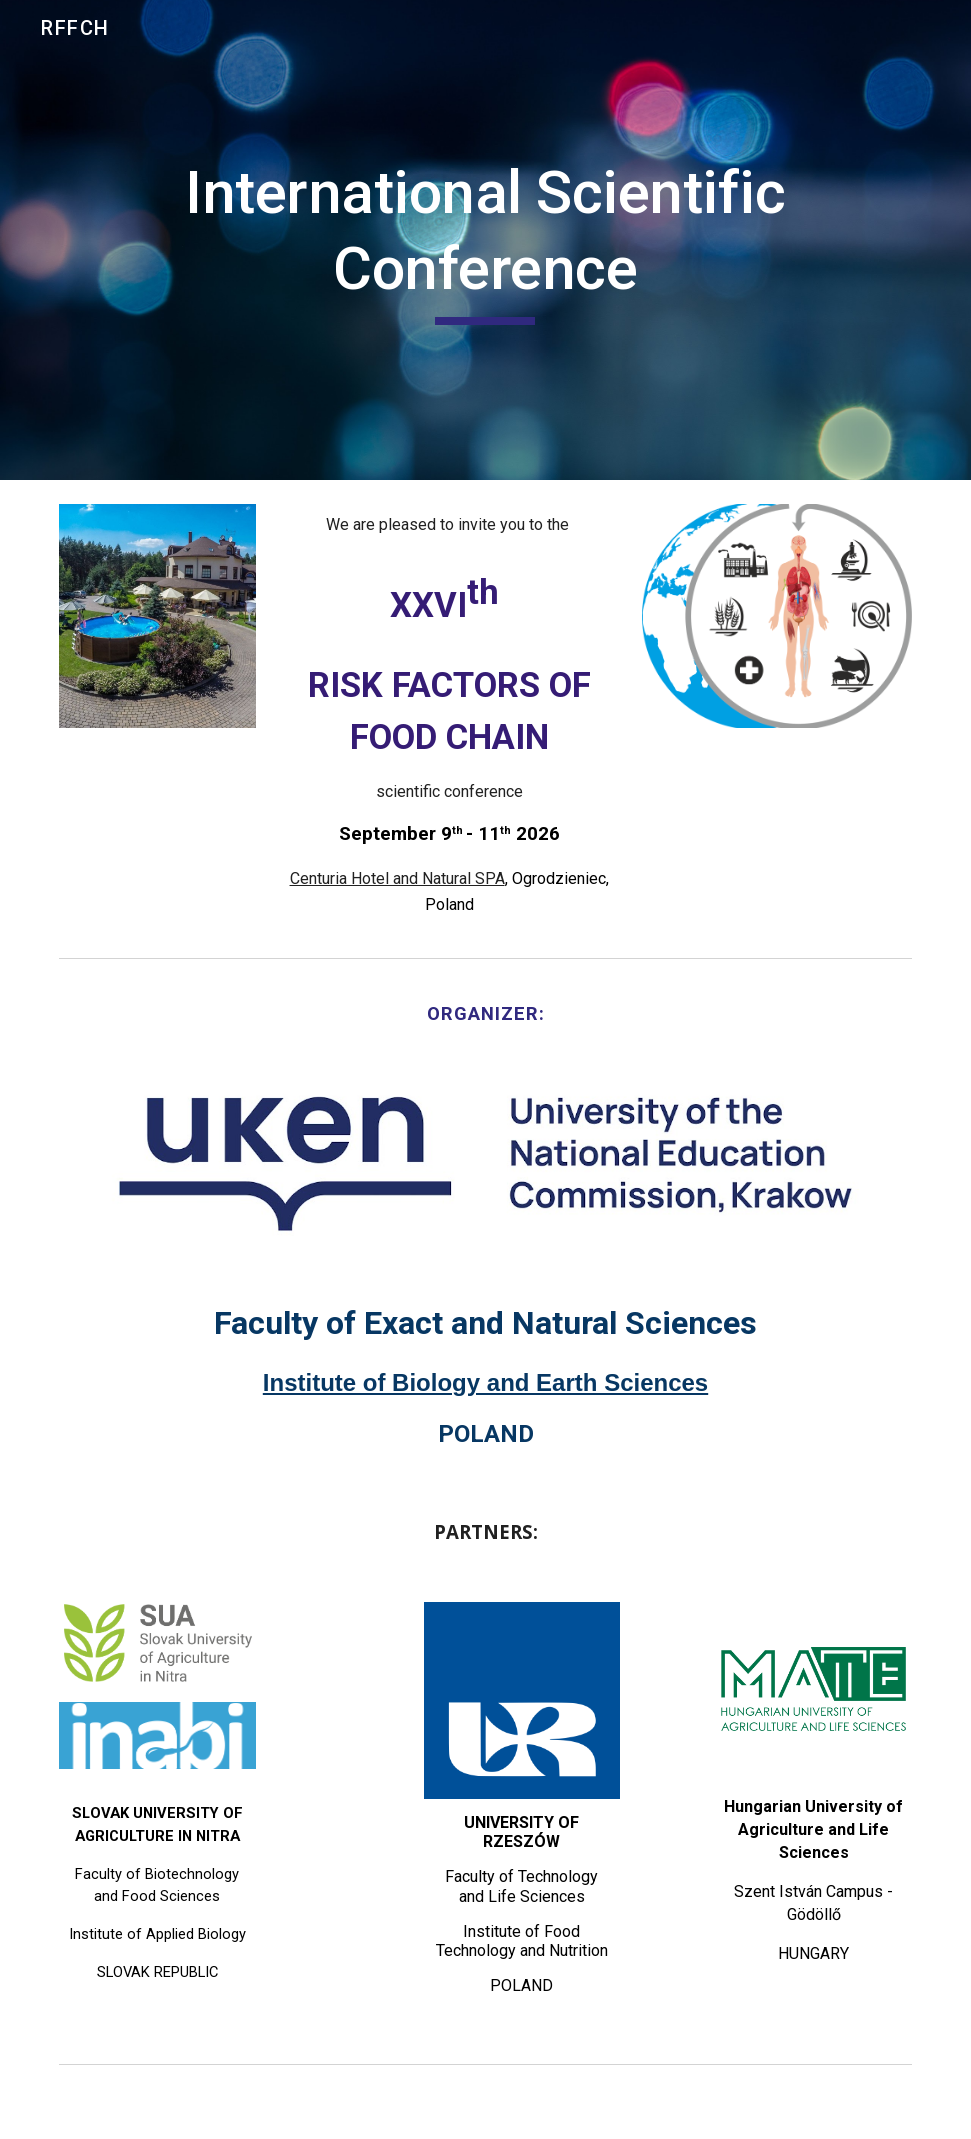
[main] (485, 239)
